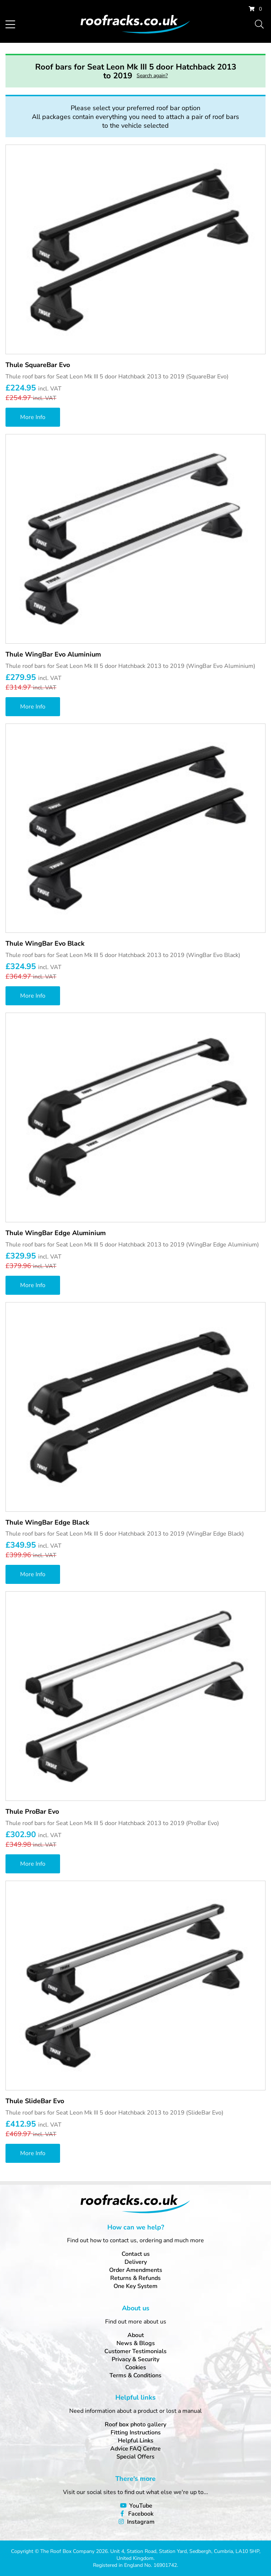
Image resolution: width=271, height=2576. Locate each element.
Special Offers (135, 2457)
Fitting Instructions (136, 2433)
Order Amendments (135, 2270)
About (135, 2335)
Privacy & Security (135, 2359)
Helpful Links (135, 2441)
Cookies (135, 2367)
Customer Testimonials (135, 2351)
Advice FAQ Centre (135, 2449)
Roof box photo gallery (135, 2424)
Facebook (140, 2514)
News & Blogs (135, 2343)
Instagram (141, 2522)
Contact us (136, 2254)
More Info (32, 417)
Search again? (152, 75)
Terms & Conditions (135, 2375)
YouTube (140, 2506)
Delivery (136, 2262)
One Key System (135, 2286)
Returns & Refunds (135, 2278)
